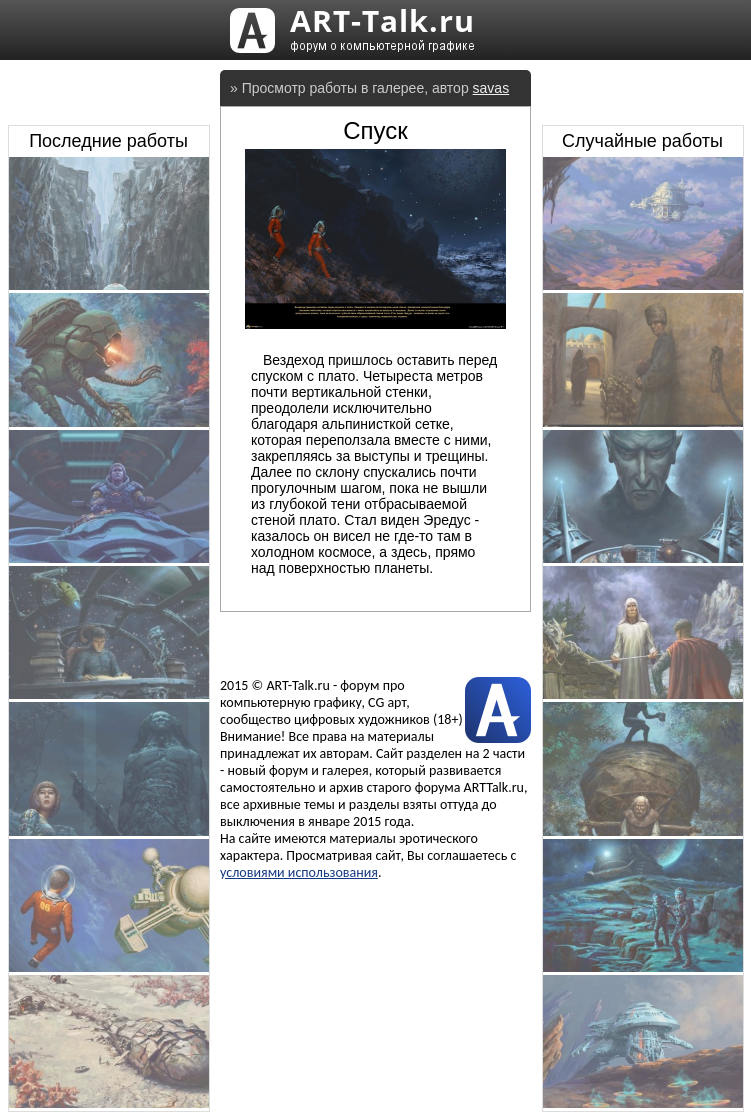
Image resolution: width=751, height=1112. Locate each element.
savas (491, 88)
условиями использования (299, 872)
